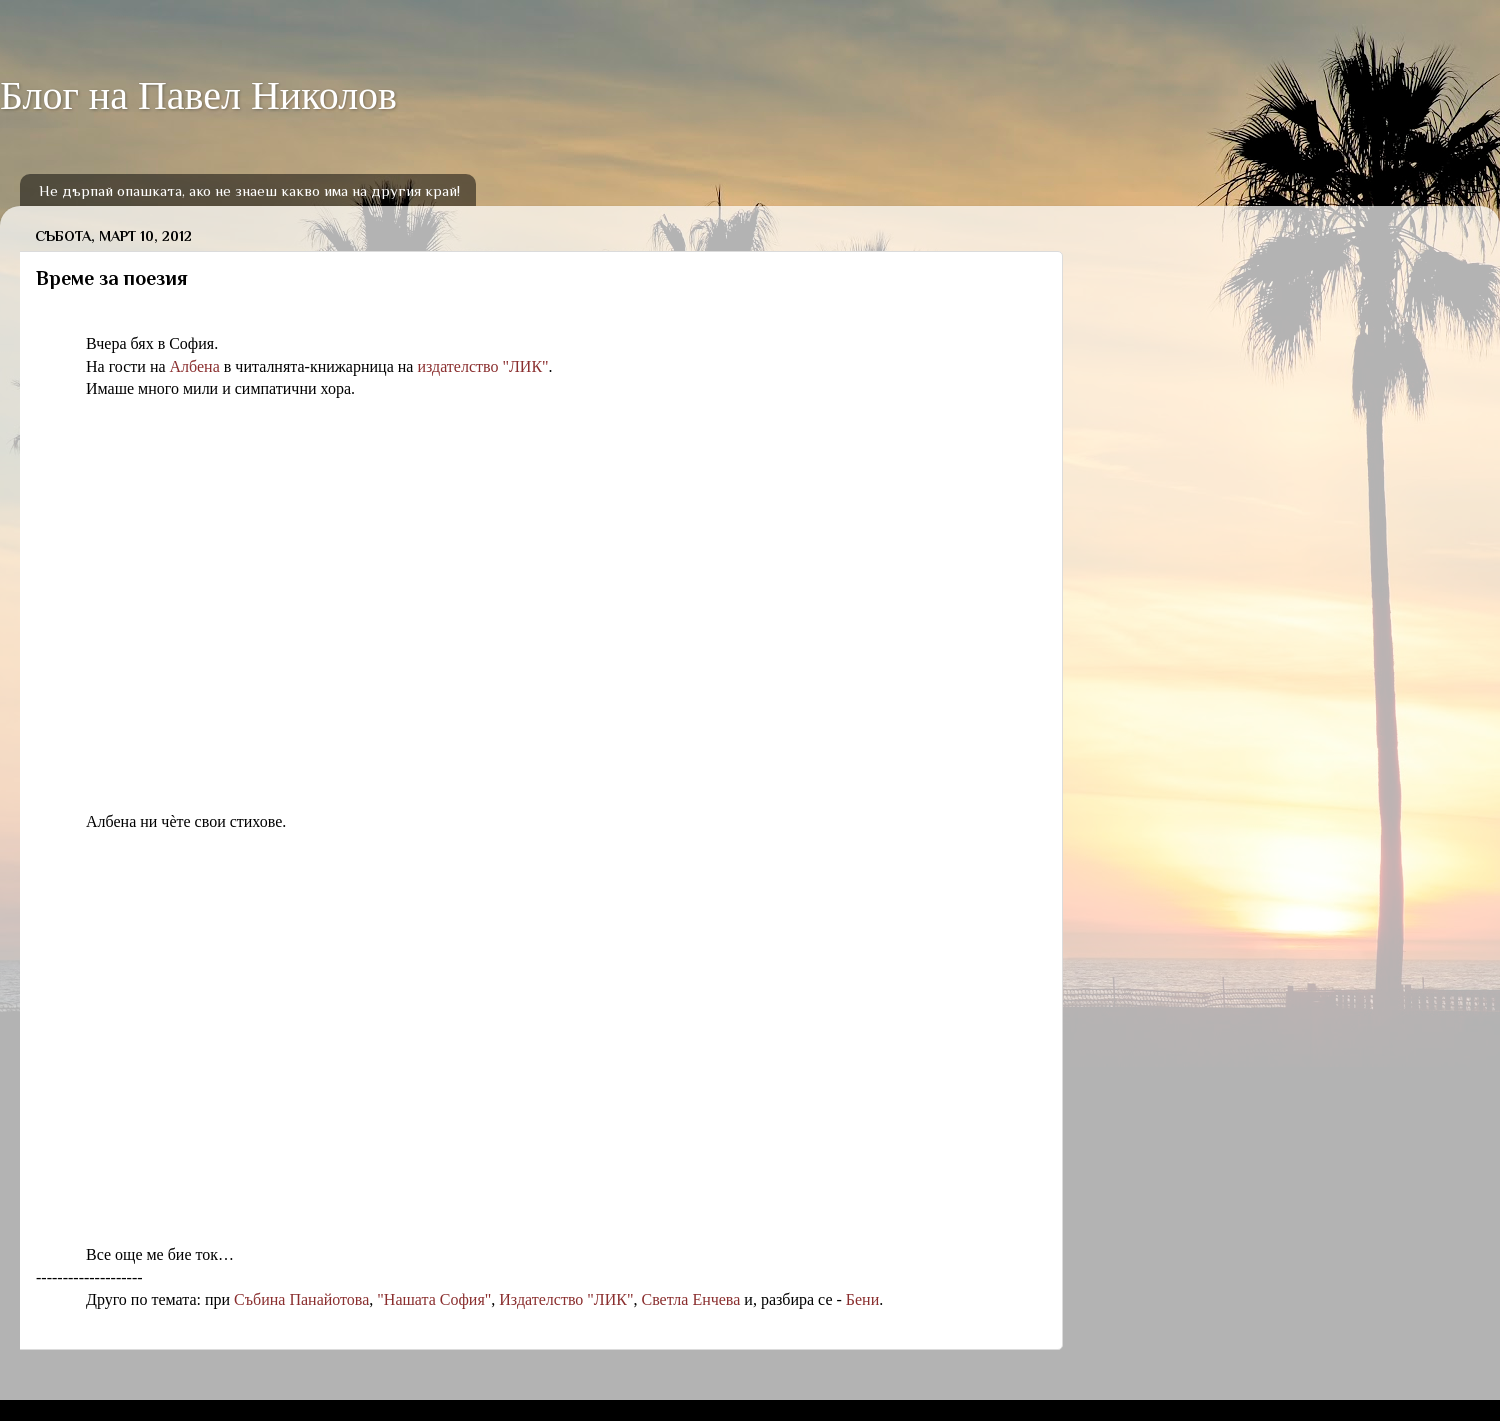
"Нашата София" (434, 1299)
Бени (862, 1299)
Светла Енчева (690, 1299)
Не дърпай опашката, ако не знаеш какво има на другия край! (249, 190)
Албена (195, 366)
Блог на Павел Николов (198, 95)
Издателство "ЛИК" (566, 1299)
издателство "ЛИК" (482, 366)
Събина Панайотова (301, 1299)
